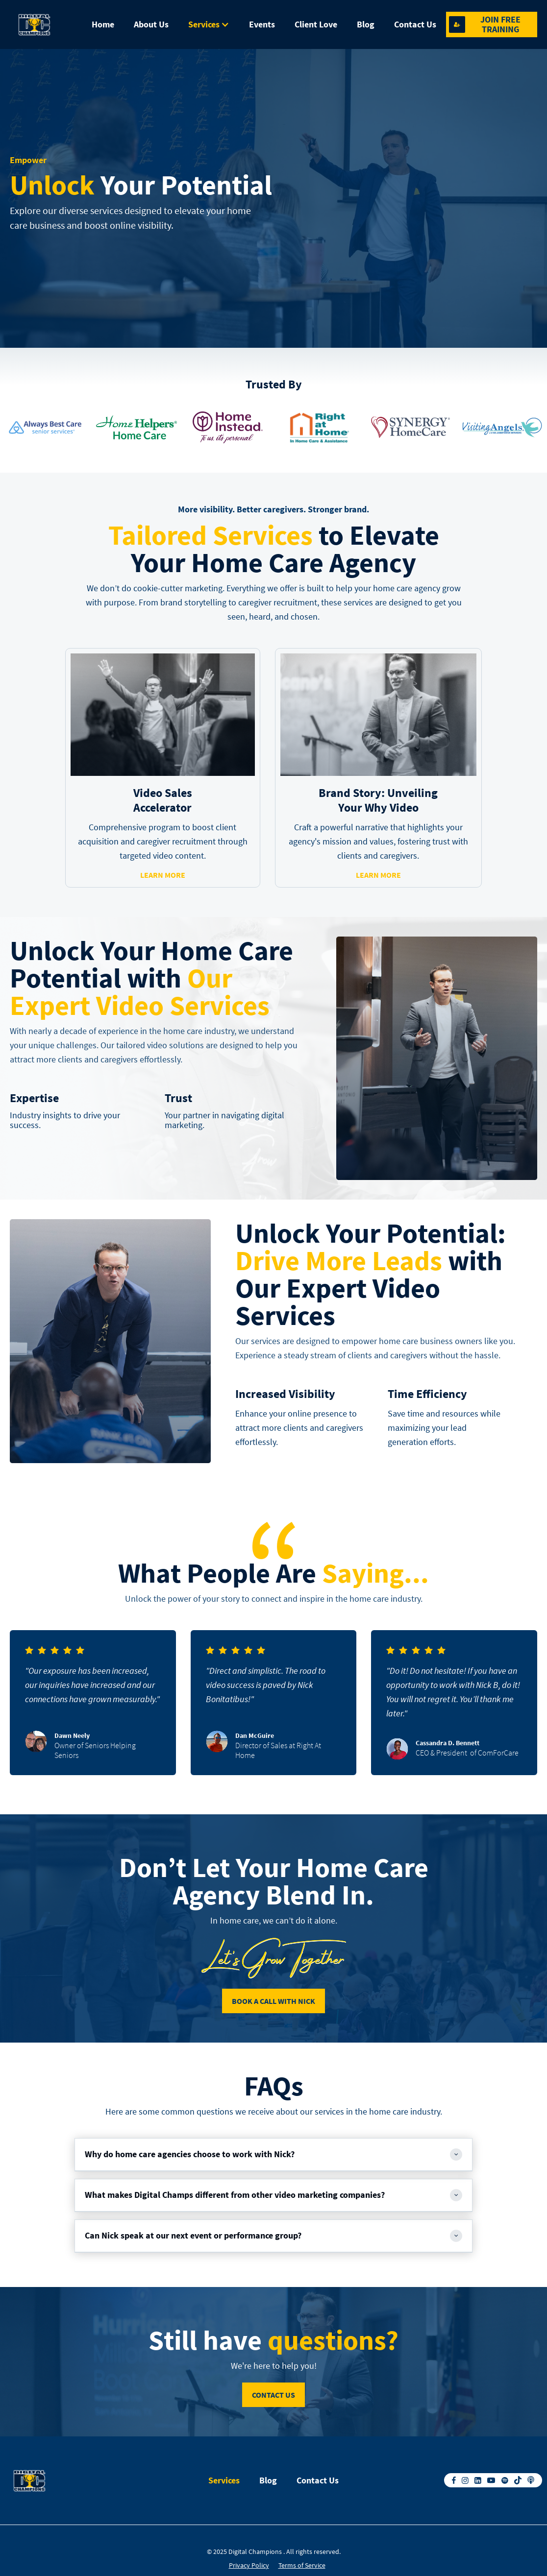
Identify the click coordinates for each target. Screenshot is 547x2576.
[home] (46, 24)
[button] (208, 24)
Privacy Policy (249, 2565)
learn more (162, 875)
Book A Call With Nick (273, 2001)
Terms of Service (301, 2565)
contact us (273, 2395)
